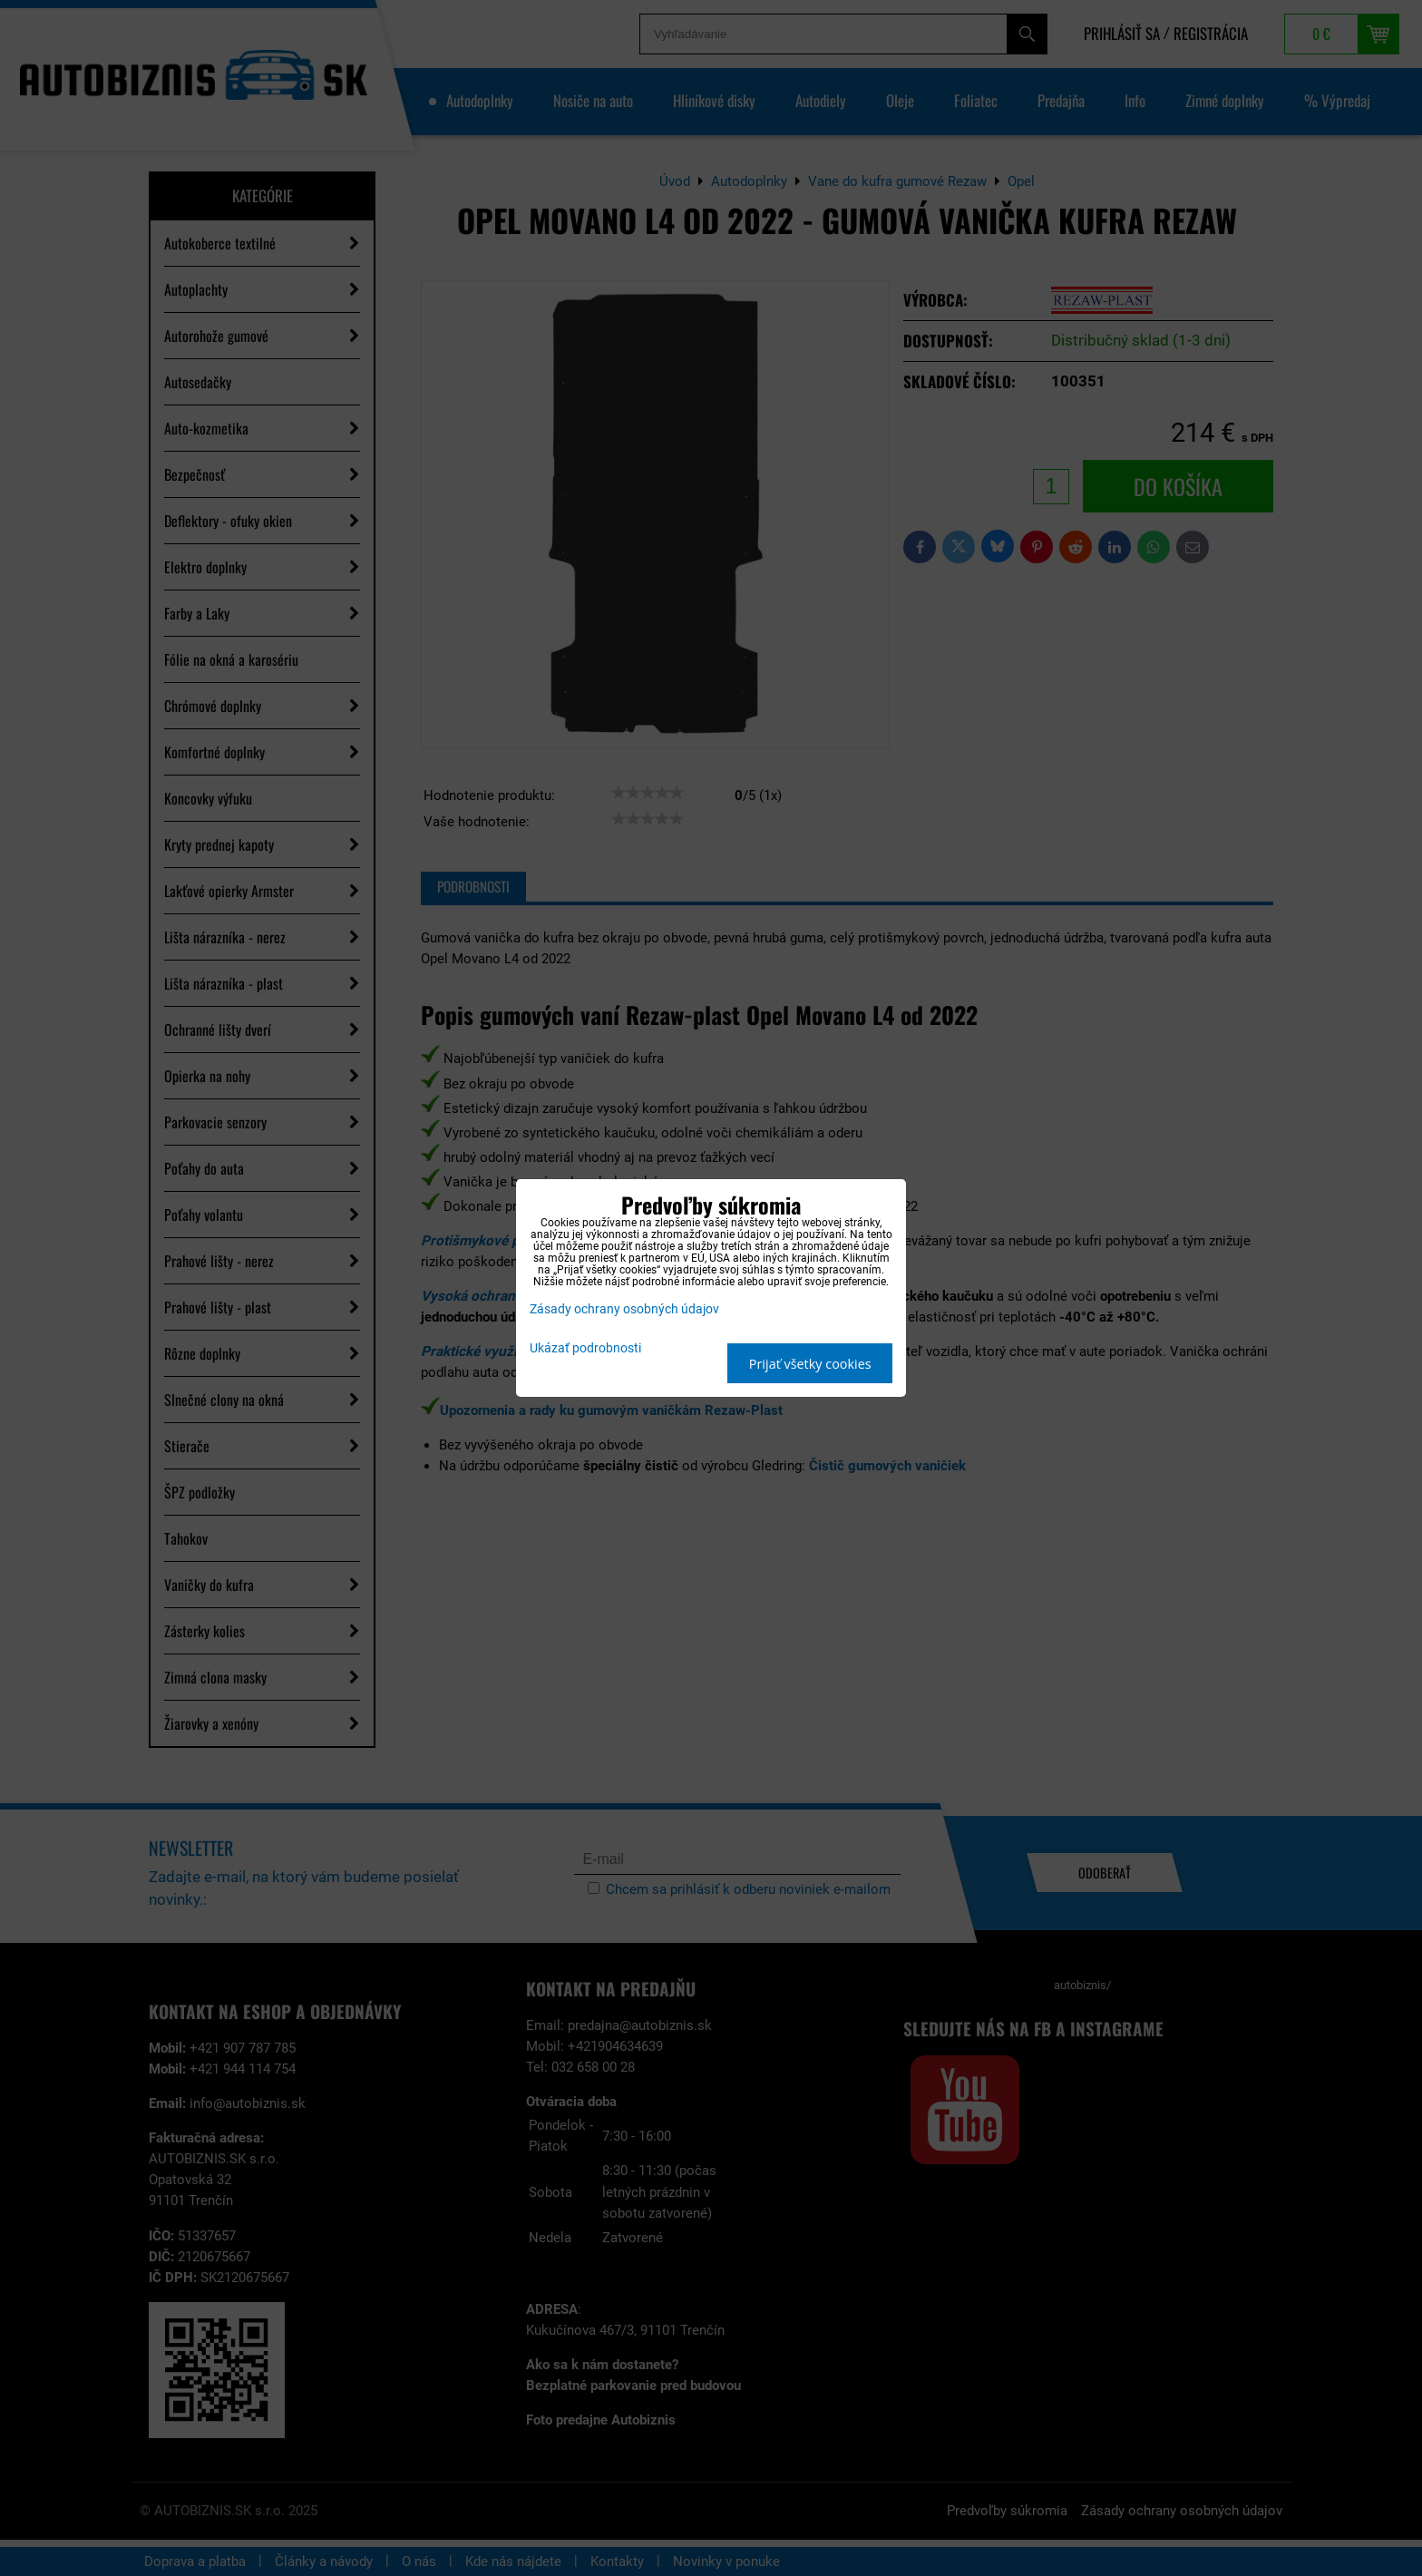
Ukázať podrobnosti (585, 1349)
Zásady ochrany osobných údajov (624, 1309)
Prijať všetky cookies (810, 1363)
